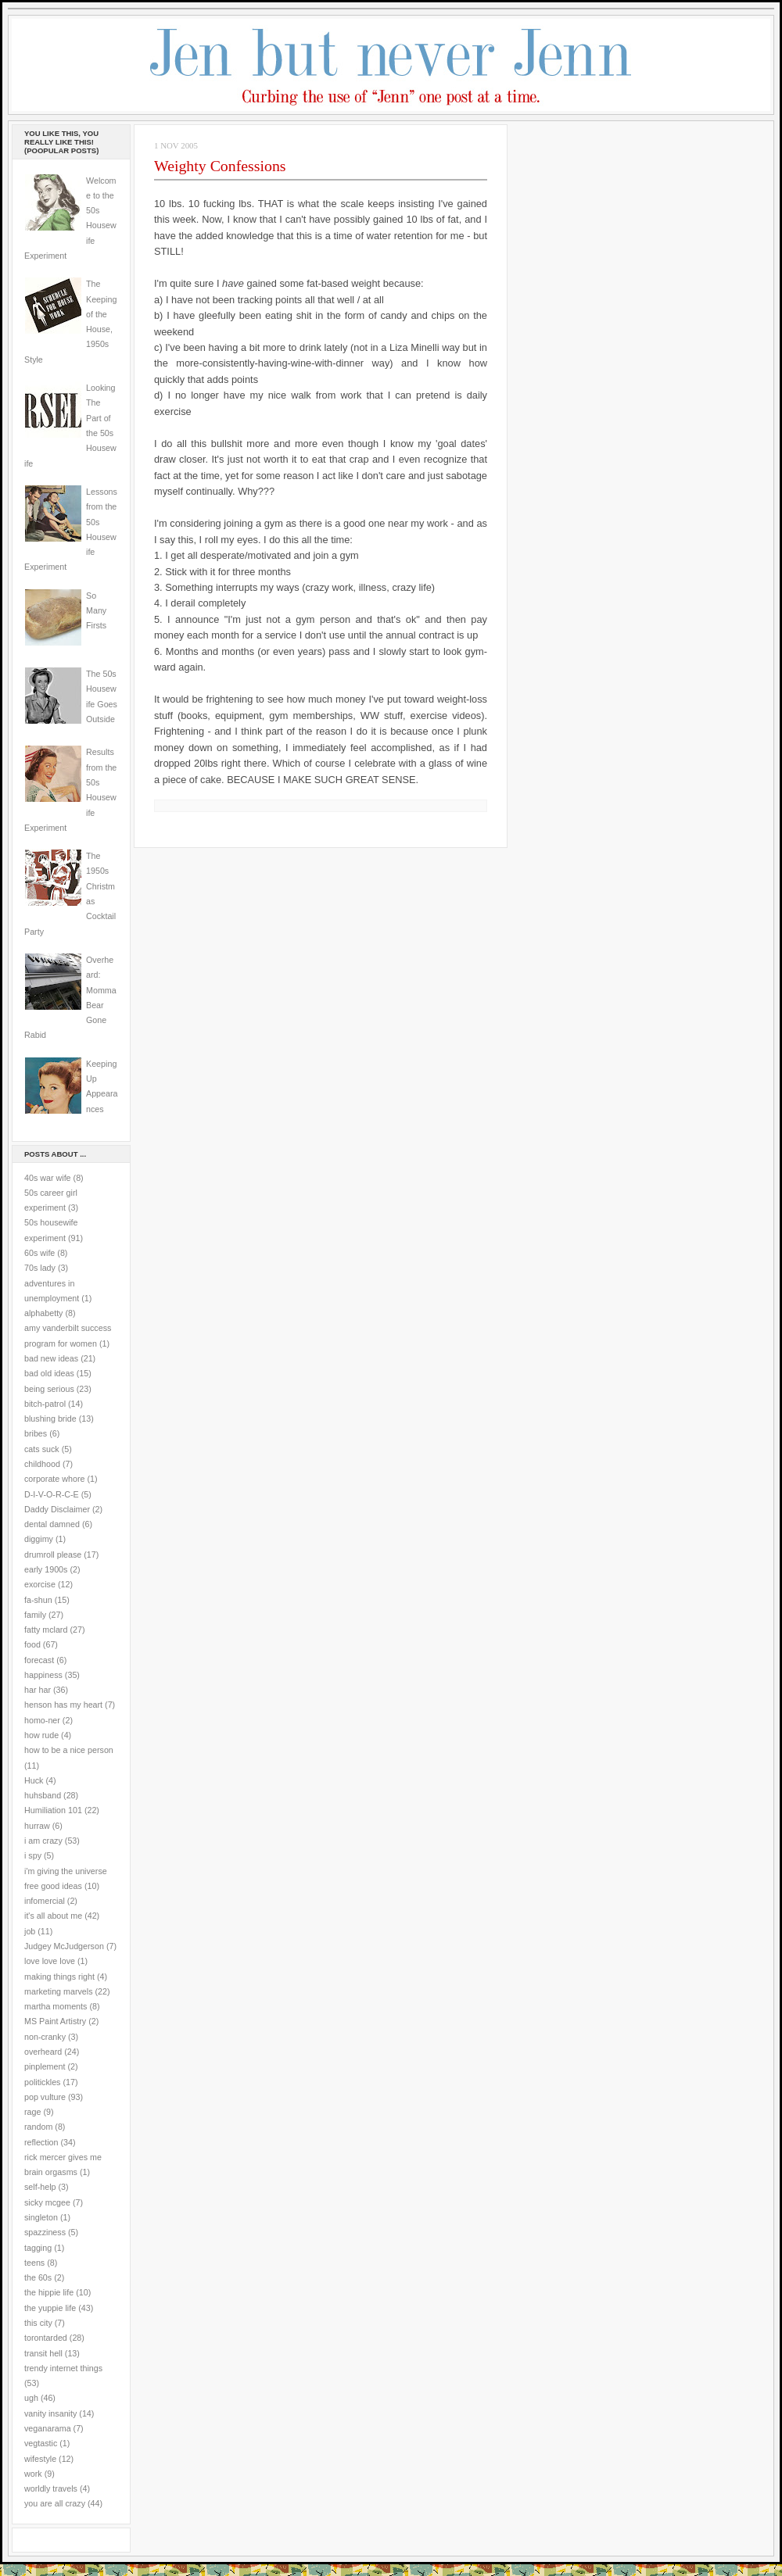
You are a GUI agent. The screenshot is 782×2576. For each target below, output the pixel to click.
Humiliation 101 (53, 1810)
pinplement (44, 2066)
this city (38, 2322)
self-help (40, 2186)
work (33, 2473)
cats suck (41, 1449)
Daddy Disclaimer (57, 1509)
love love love (49, 1961)
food (32, 1644)
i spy (32, 1855)
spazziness (45, 2232)
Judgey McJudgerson (64, 1946)
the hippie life (49, 2292)
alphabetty (43, 1313)
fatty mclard (45, 1629)
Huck (33, 1780)
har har (37, 1689)
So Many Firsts (96, 611)
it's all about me (53, 1915)
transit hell (43, 2353)
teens (34, 2262)
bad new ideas (51, 1358)
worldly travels (50, 2488)
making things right (59, 1976)
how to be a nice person (68, 1750)
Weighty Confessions (220, 165)
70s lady (40, 1267)
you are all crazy (54, 2503)
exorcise (40, 1584)
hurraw (37, 1825)
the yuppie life (50, 2308)
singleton (41, 2217)
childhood (42, 1464)
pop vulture (45, 2097)
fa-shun (38, 1600)
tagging (38, 2247)
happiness (43, 1675)
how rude (41, 1735)
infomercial (44, 1900)
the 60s (38, 2277)
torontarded (45, 2337)
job (29, 1931)
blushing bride (50, 1418)
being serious (49, 1389)
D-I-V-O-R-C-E (51, 1494)
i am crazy (43, 1840)
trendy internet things (63, 2368)
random (38, 2126)
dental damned (52, 1524)
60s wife (39, 1253)
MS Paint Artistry (55, 2021)
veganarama (47, 2428)
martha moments (55, 2006)
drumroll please (52, 1554)
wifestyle (40, 2458)
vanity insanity (50, 2413)
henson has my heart (63, 1704)
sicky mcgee (47, 2202)
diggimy (38, 1539)
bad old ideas (49, 1373)
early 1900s (45, 1569)
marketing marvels (58, 1991)
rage (32, 2111)
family (35, 1614)
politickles (42, 2082)
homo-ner (42, 1720)
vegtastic (40, 2443)
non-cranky (45, 2036)
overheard (43, 2051)
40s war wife (47, 1177)
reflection (41, 2142)
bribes (35, 1433)
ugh (31, 2397)
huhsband (42, 1795)
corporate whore (54, 1478)
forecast (39, 1660)
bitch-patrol (45, 1403)
